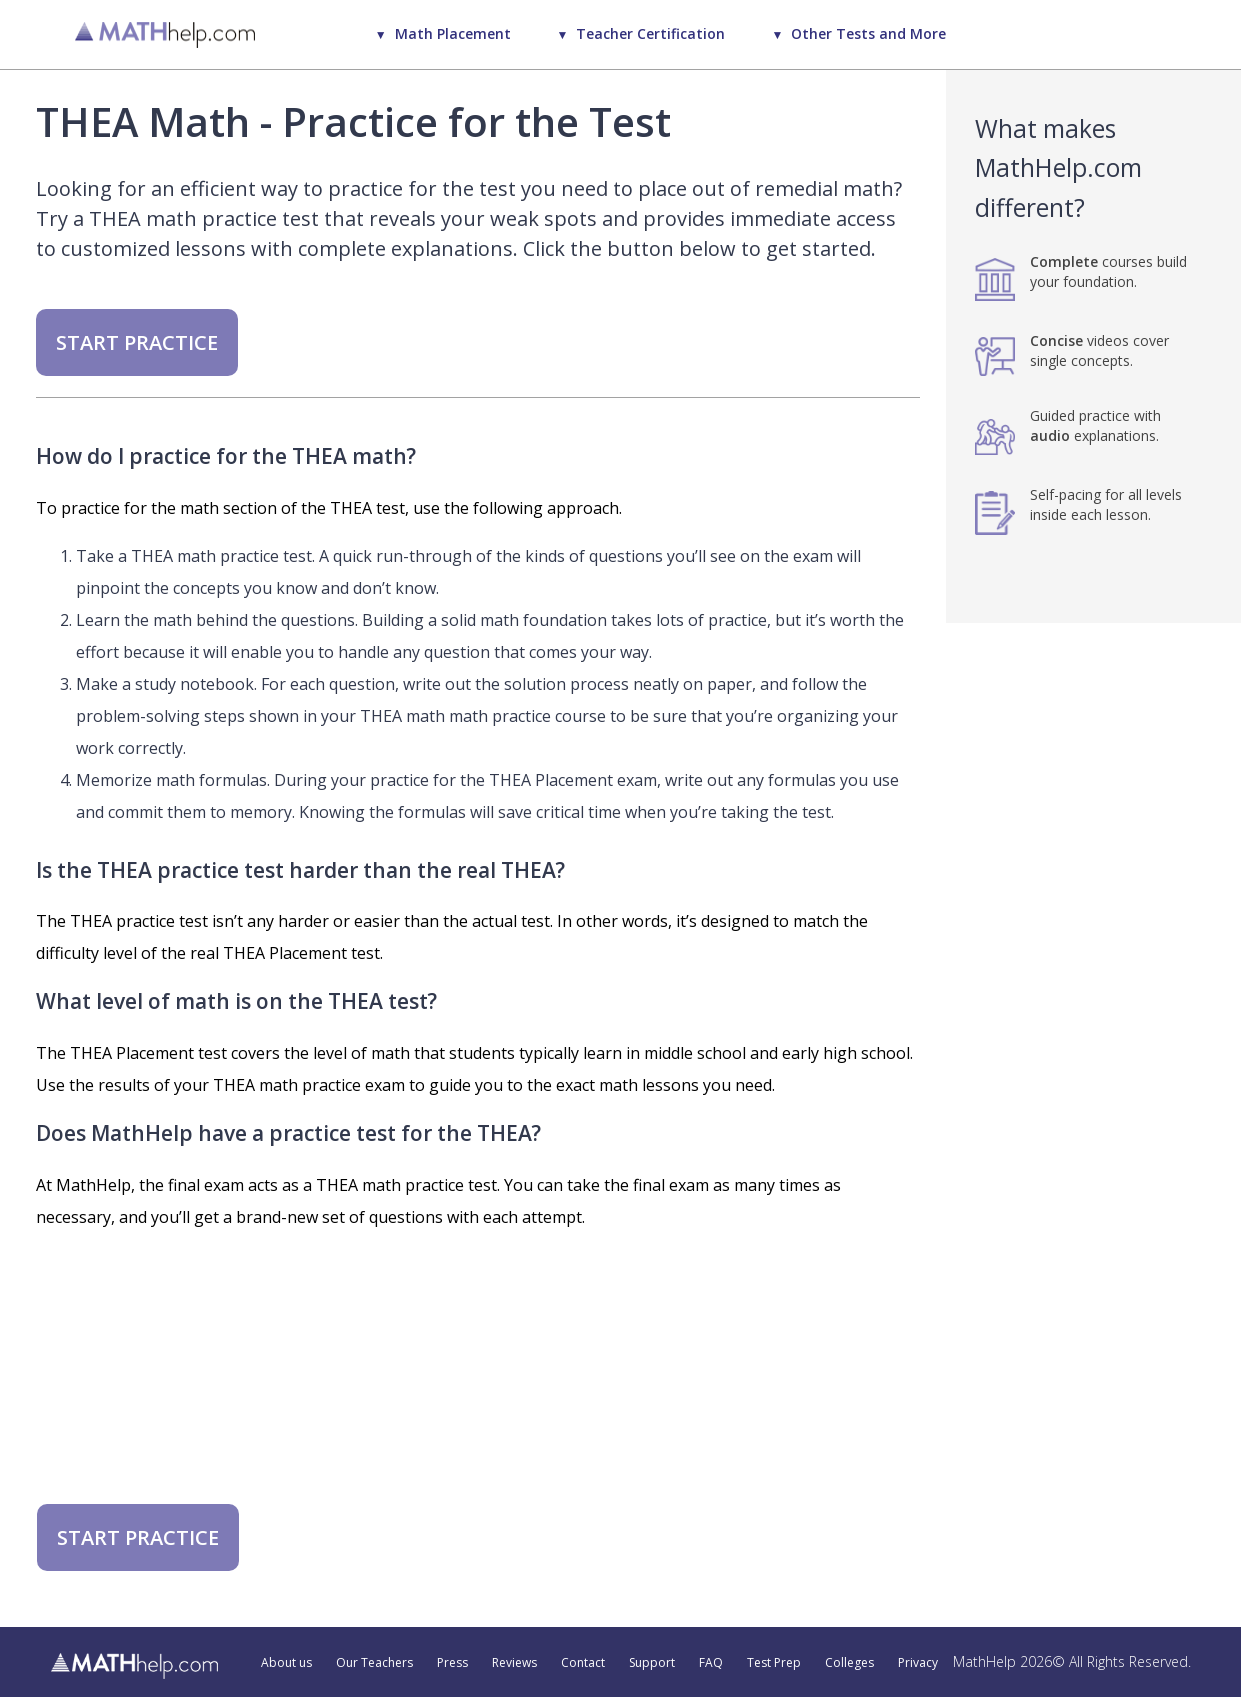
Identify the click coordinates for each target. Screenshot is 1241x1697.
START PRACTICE (137, 342)
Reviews (514, 1663)
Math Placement (453, 33)
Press (452, 1663)
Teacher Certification (650, 33)
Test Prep (774, 1663)
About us (286, 1663)
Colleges (849, 1663)
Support (652, 1663)
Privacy (918, 1663)
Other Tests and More (868, 33)
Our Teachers (374, 1663)
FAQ (711, 1663)
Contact (583, 1663)
